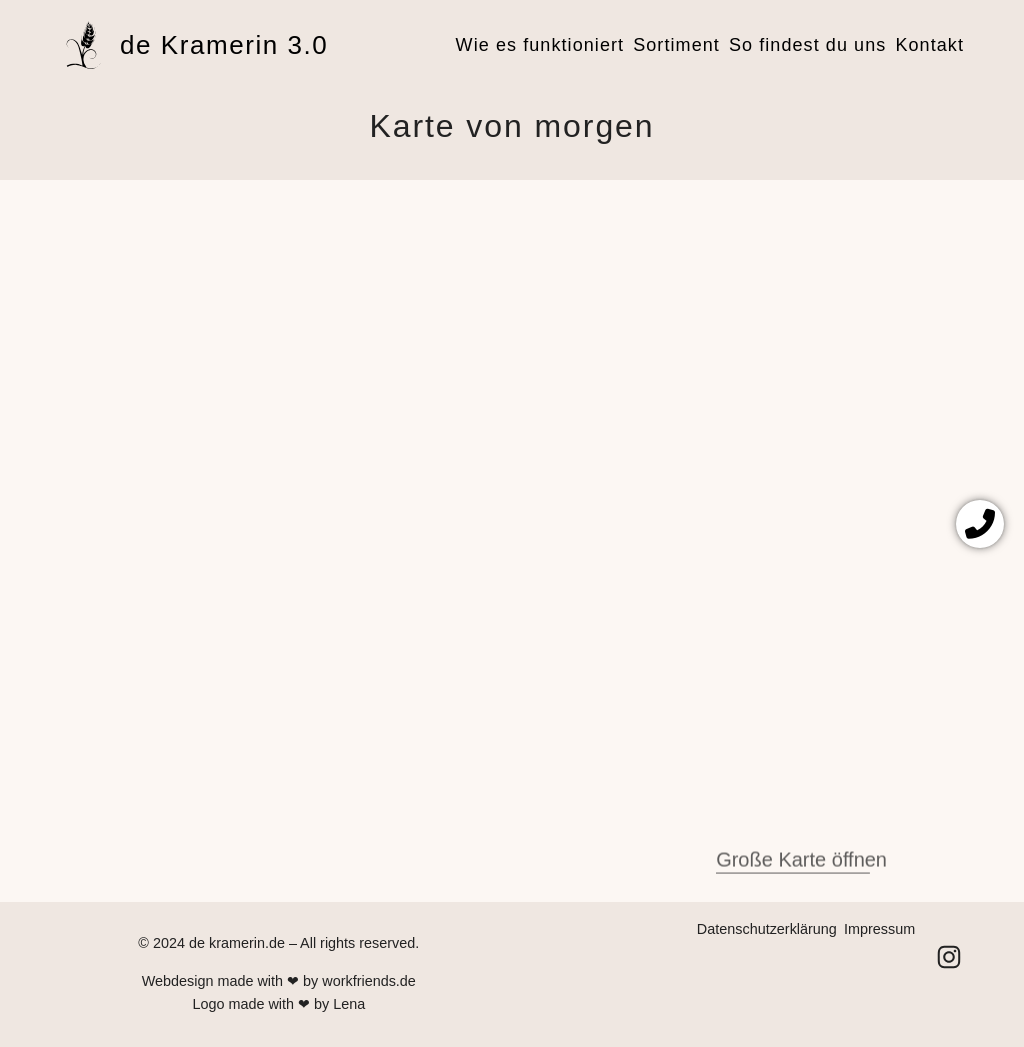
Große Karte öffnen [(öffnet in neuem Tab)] (801, 873)
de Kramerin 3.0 (224, 45)
